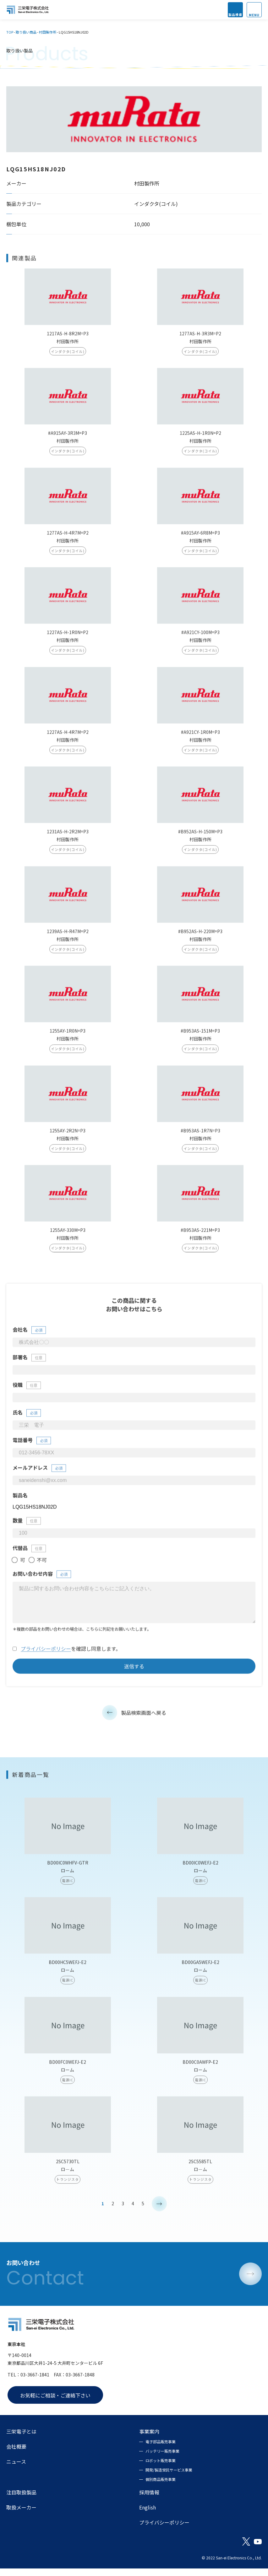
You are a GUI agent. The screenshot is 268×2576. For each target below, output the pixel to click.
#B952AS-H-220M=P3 (200, 935)
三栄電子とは (21, 2439)
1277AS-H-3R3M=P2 (200, 337)
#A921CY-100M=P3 (200, 636)
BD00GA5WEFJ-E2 (200, 1973)
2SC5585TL (200, 2173)
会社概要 (16, 2454)
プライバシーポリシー (46, 1660)
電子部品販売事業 (160, 2449)
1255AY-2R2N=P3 (67, 1134)
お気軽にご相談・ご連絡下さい (55, 2403)
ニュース (16, 2469)
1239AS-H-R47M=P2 (68, 935)
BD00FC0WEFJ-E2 (67, 2073)
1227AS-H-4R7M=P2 (68, 736)
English (147, 2515)
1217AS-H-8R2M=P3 (68, 337)
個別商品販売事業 (160, 2486)
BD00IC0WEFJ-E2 (200, 1874)
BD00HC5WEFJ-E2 (67, 1973)
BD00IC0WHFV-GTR (67, 1874)
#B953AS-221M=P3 (200, 1234)
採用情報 (149, 2500)
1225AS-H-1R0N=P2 (200, 437)
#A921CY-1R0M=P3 (200, 736)
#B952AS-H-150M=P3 (200, 835)
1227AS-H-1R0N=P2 (67, 636)
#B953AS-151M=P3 (200, 1034)
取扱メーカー (21, 2515)
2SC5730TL (67, 2173)
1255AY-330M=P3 (67, 1234)
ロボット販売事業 (160, 2468)
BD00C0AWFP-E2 (200, 2073)
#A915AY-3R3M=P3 (67, 437)
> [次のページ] (159, 2215)
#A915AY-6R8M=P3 (200, 536)
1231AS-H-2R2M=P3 (68, 835)
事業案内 (149, 2439)
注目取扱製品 (21, 2500)
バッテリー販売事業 (162, 2458)
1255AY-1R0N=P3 (67, 1034)
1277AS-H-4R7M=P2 (68, 536)
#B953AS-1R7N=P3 (200, 1134)
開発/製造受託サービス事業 (168, 2477)
